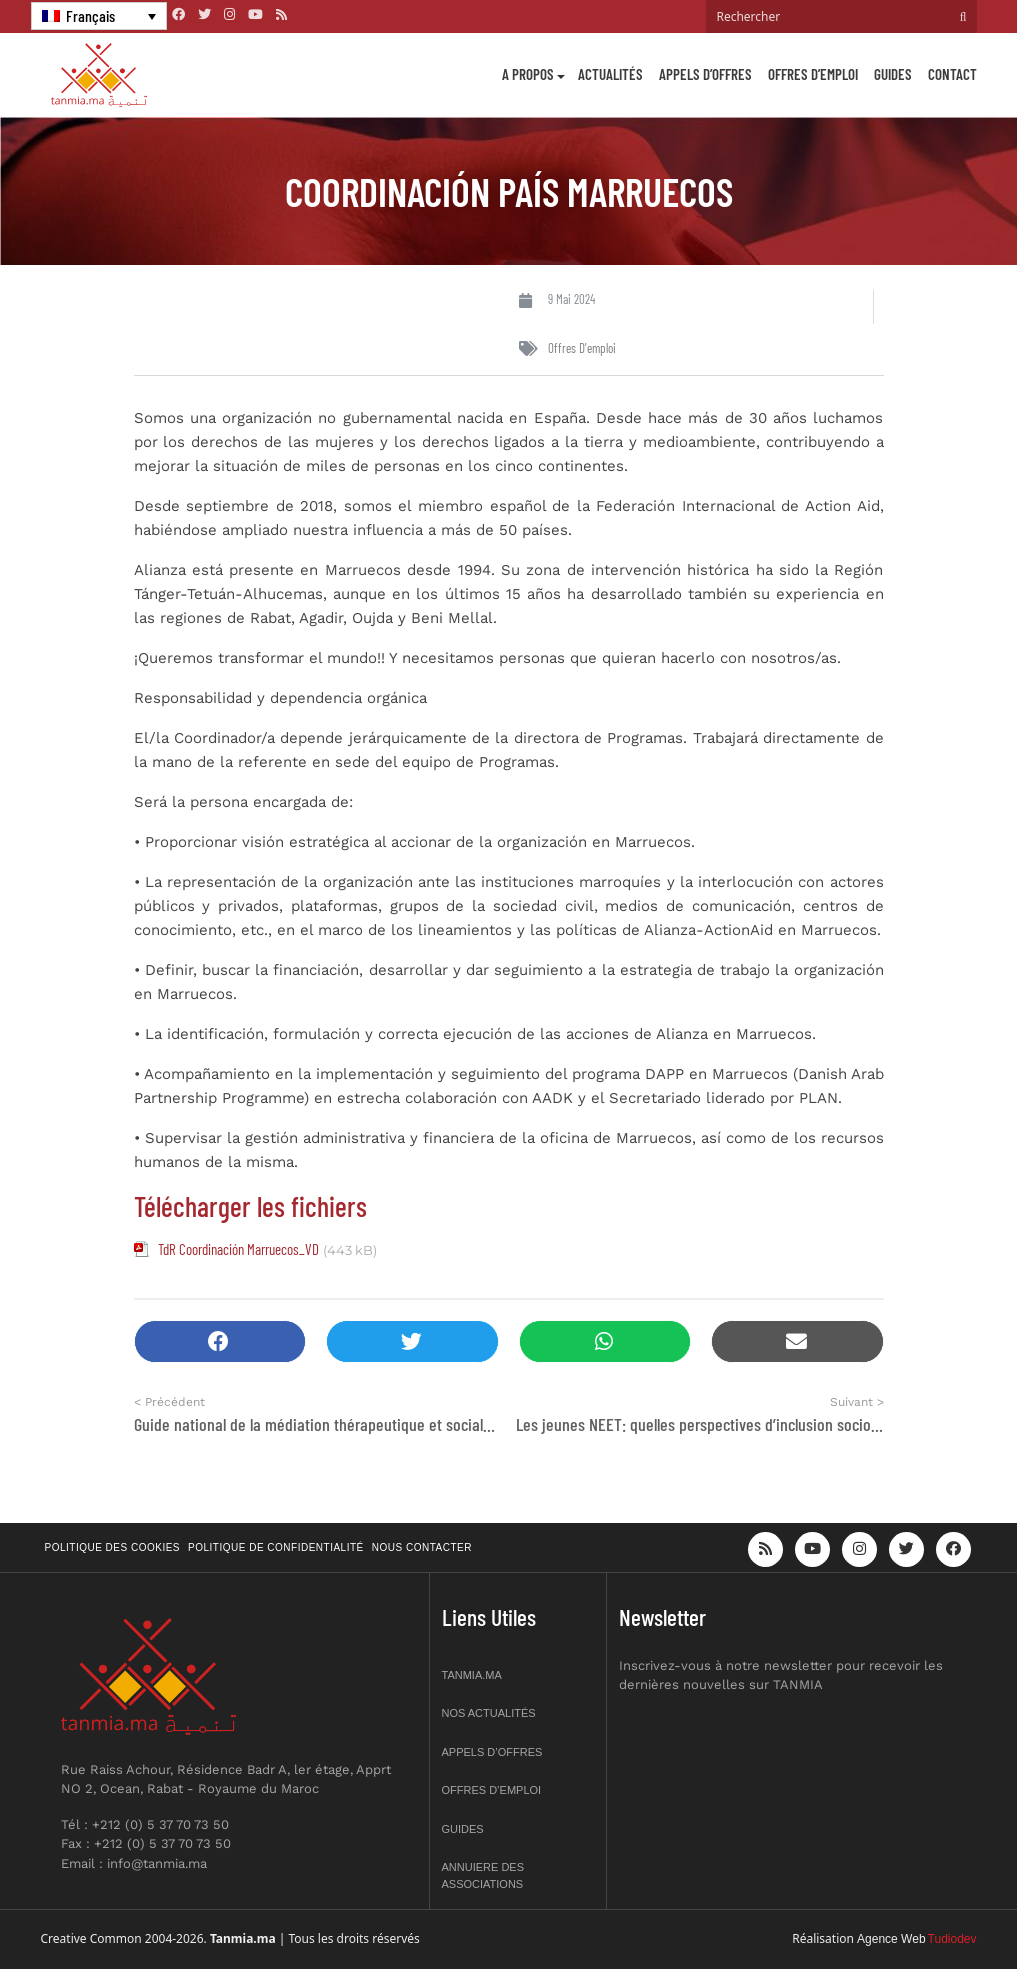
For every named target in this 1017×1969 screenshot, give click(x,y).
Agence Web (891, 1939)
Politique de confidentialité (276, 1547)
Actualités (610, 74)
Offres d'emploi (582, 348)
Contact (952, 74)
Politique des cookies (113, 1547)
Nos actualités (489, 1713)
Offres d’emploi (813, 74)
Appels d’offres (705, 74)
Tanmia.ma (472, 1675)
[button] (220, 1341)
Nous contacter (422, 1547)
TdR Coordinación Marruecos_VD (238, 1249)
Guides (893, 74)
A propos (528, 74)
